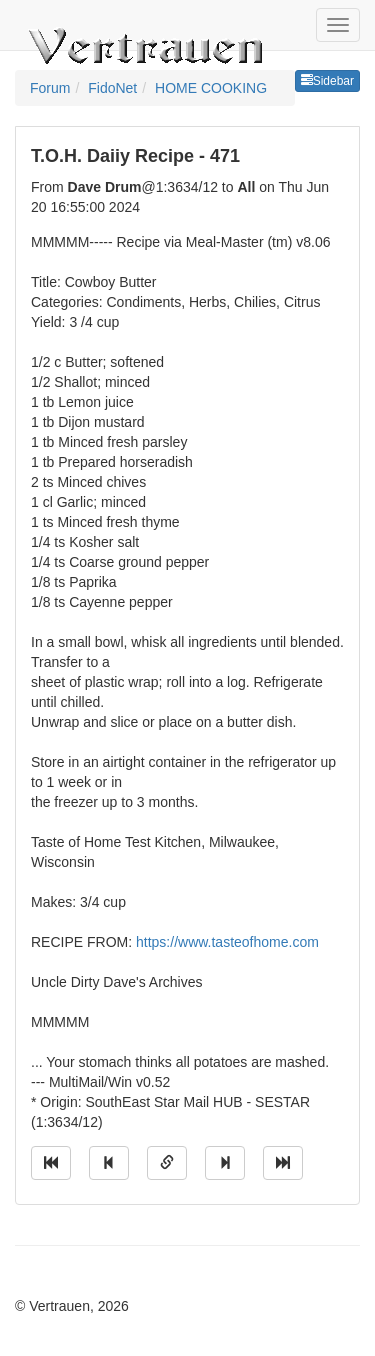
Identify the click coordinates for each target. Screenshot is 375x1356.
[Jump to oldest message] (51, 1163)
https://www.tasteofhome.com (227, 942)
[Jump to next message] (225, 1163)
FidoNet (112, 88)
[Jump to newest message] (283, 1163)
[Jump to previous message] (109, 1163)
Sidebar (327, 81)
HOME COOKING (211, 88)
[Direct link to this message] (167, 1163)
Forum (50, 88)
